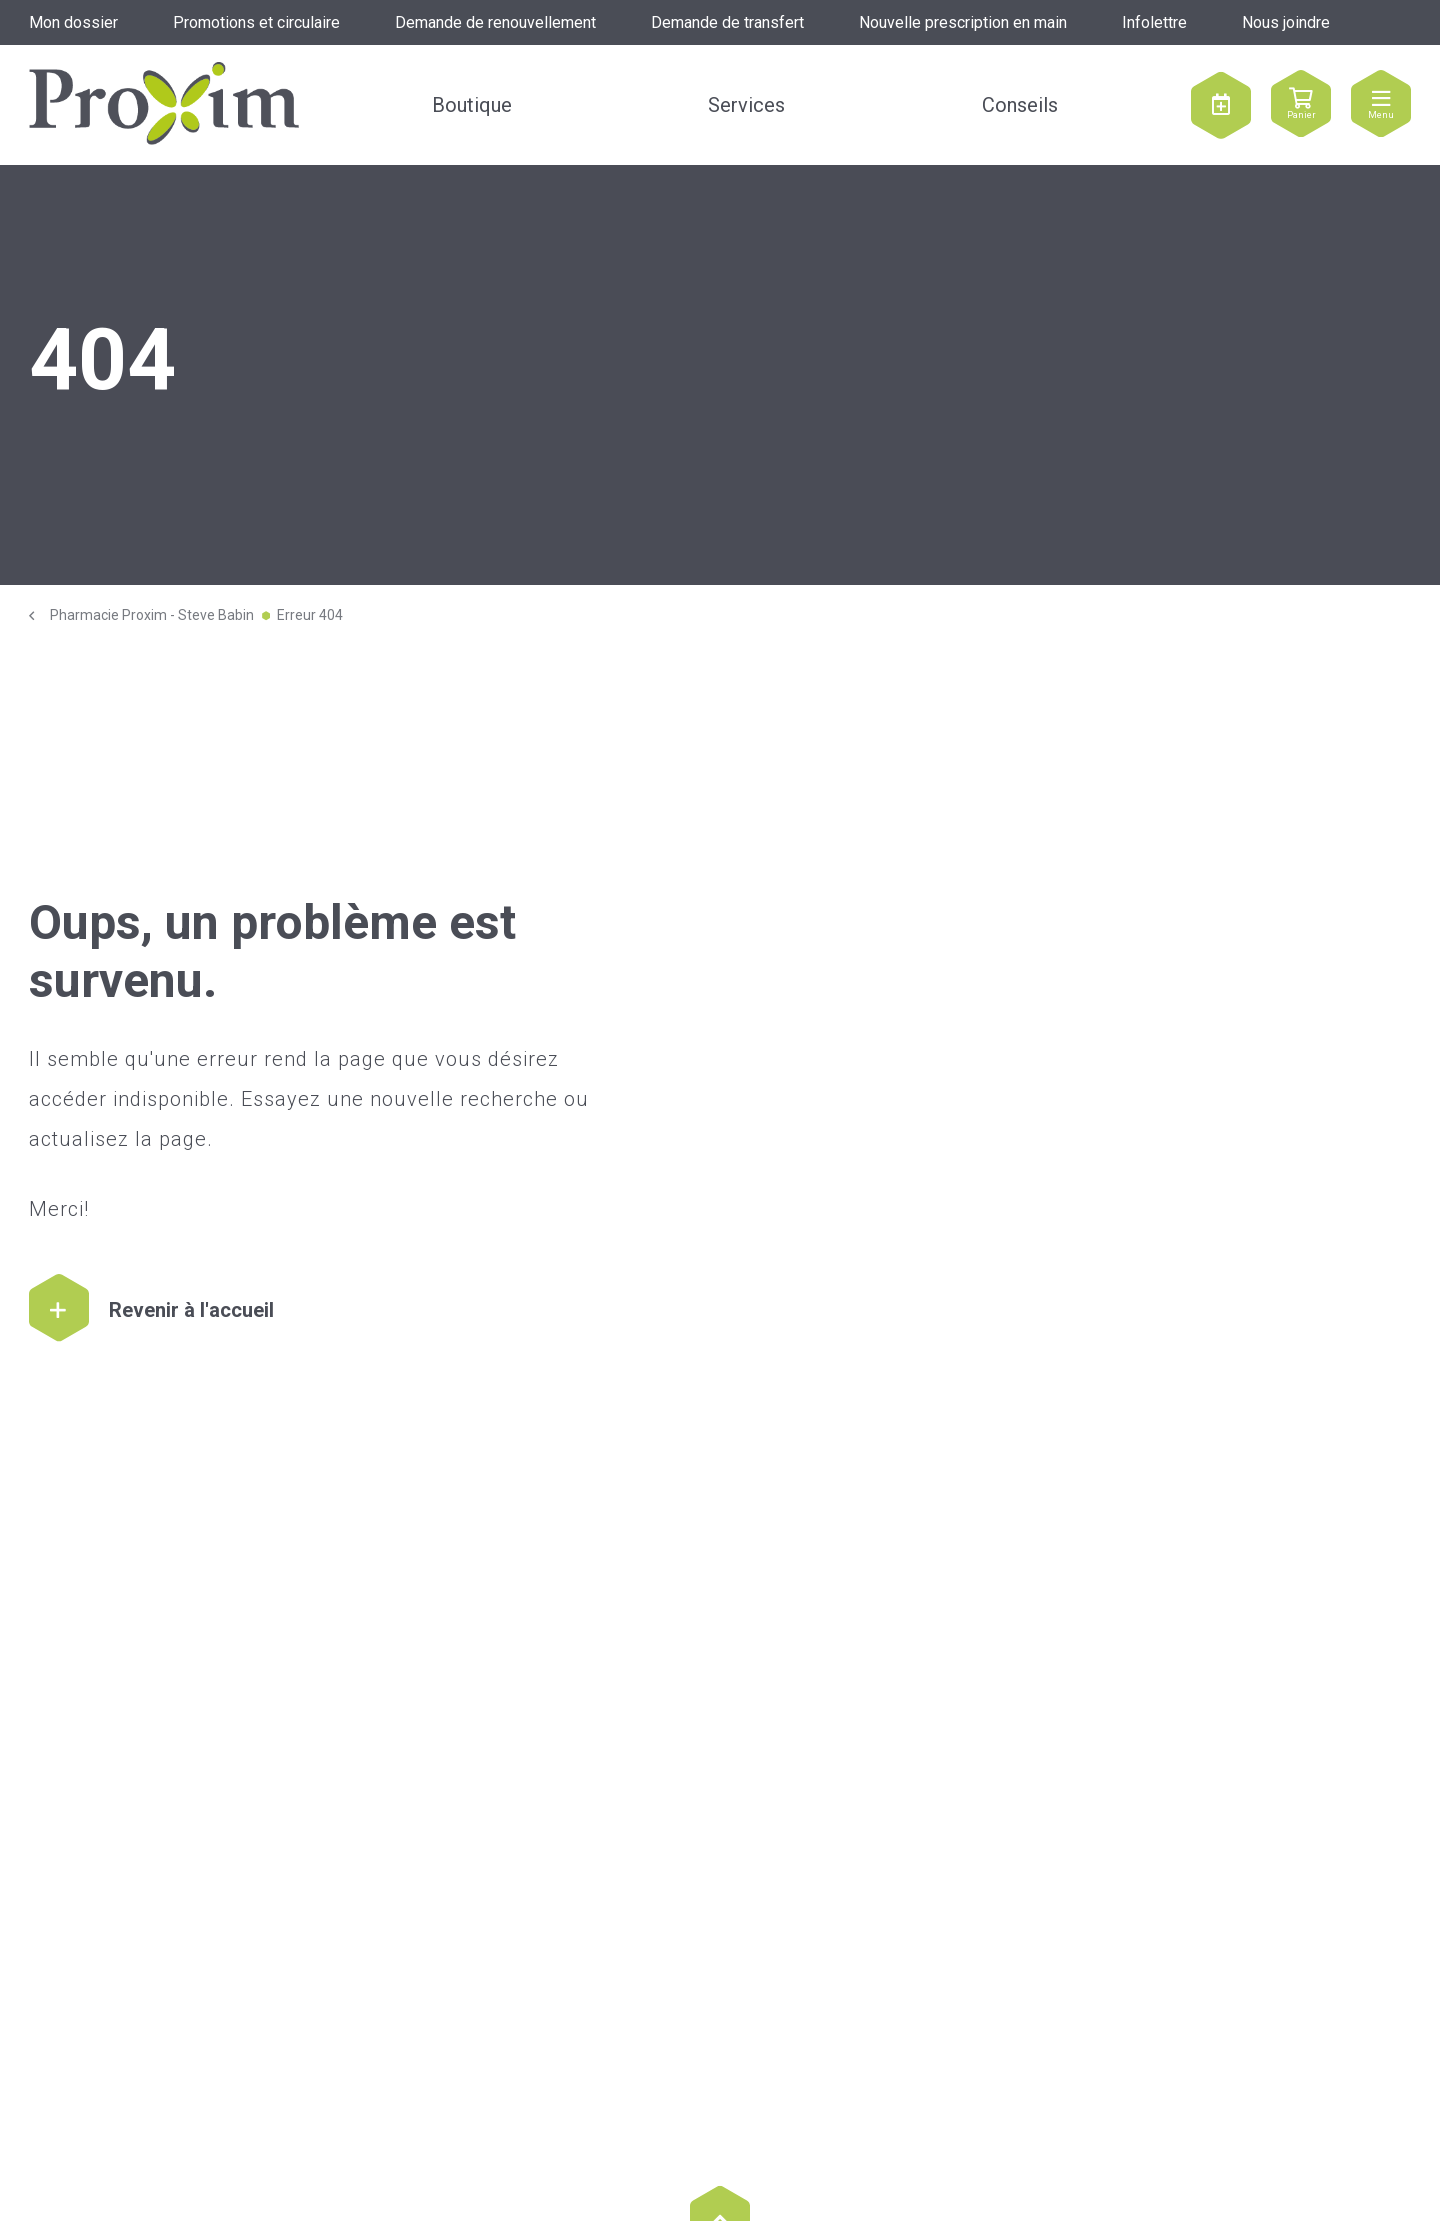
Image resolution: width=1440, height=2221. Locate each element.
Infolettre (1154, 22)
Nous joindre (1286, 22)
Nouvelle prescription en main (963, 22)
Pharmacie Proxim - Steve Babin (152, 615)
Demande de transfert (727, 22)
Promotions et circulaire (256, 22)
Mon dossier (73, 22)
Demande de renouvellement (495, 22)
